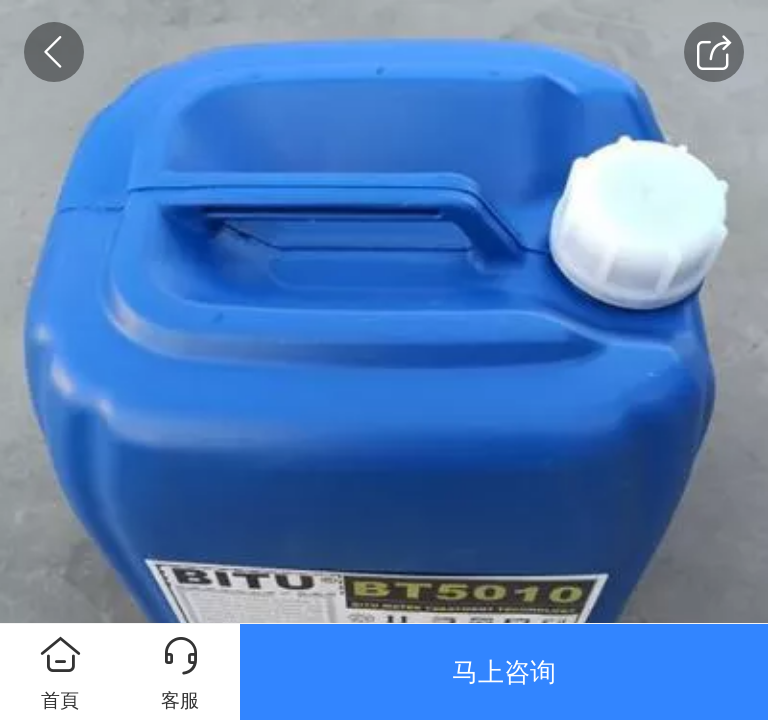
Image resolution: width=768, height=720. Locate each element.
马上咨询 (504, 672)
